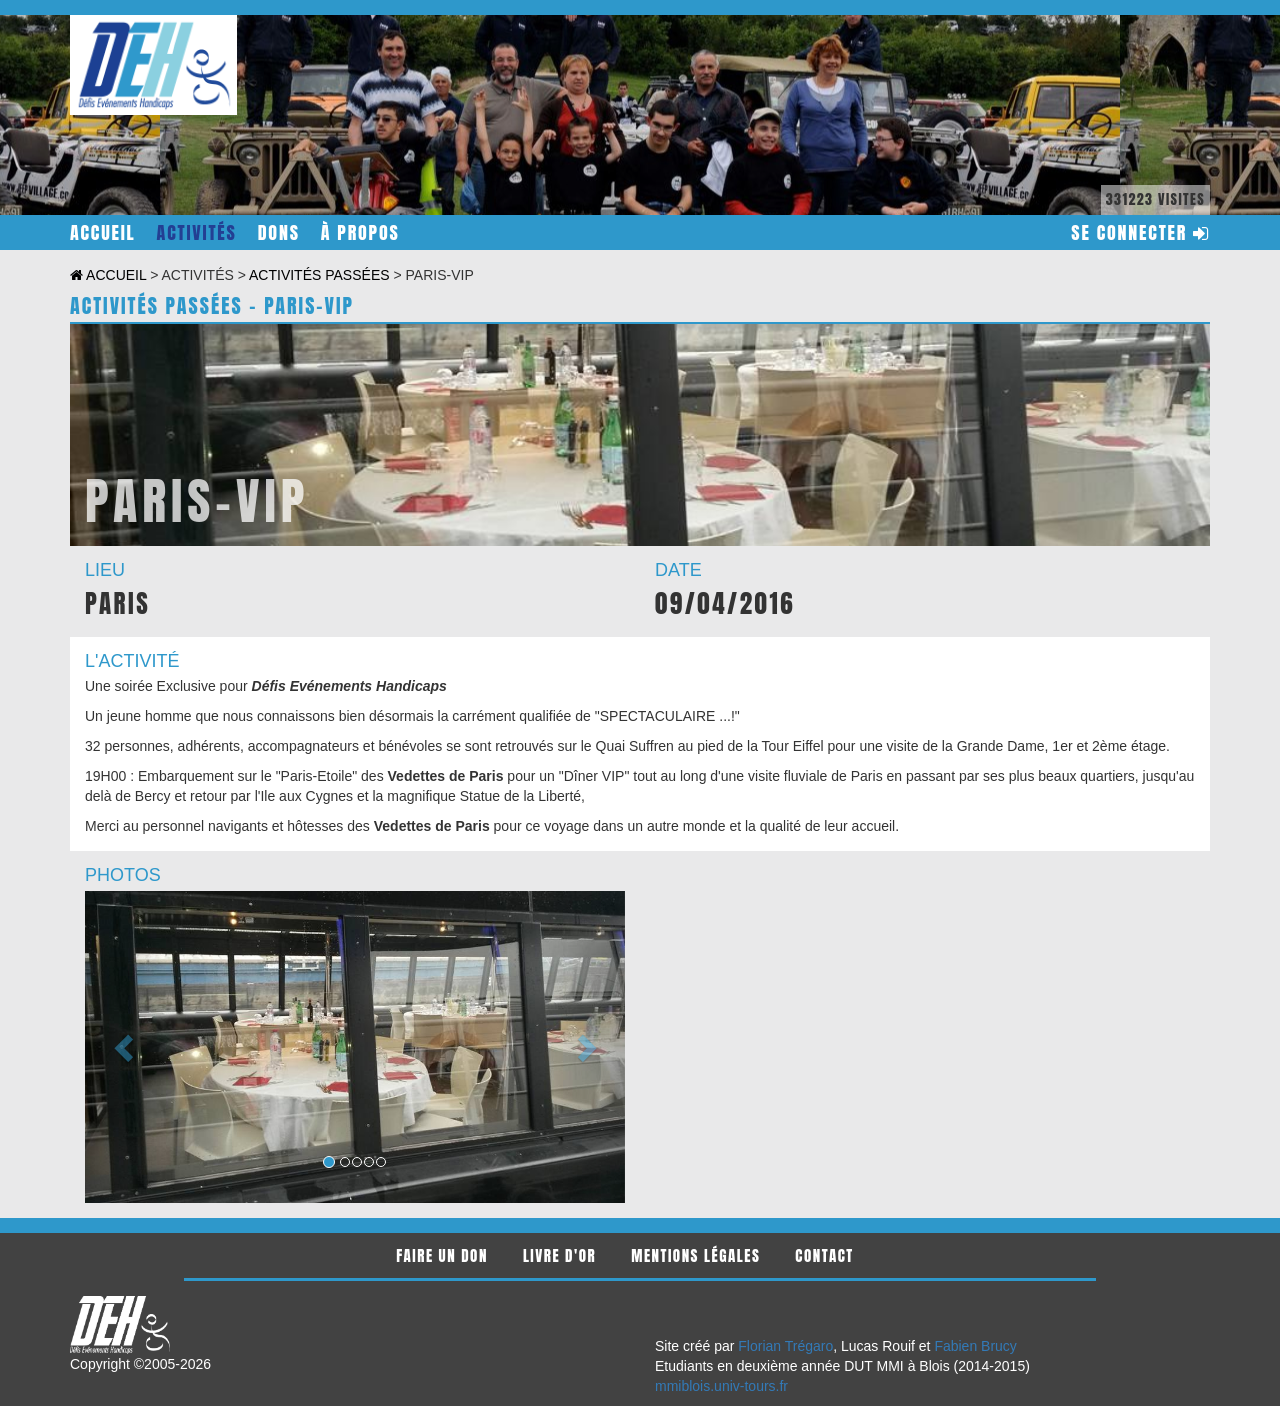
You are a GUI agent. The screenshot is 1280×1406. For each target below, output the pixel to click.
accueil (103, 232)
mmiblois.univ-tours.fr (721, 1386)
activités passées (319, 275)
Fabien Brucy (975, 1346)
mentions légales (695, 1255)
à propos (360, 232)
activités (197, 232)
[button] (125, 1047)
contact (824, 1255)
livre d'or (559, 1255)
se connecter (1140, 232)
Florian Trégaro (785, 1346)
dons (279, 232)
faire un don (442, 1255)
